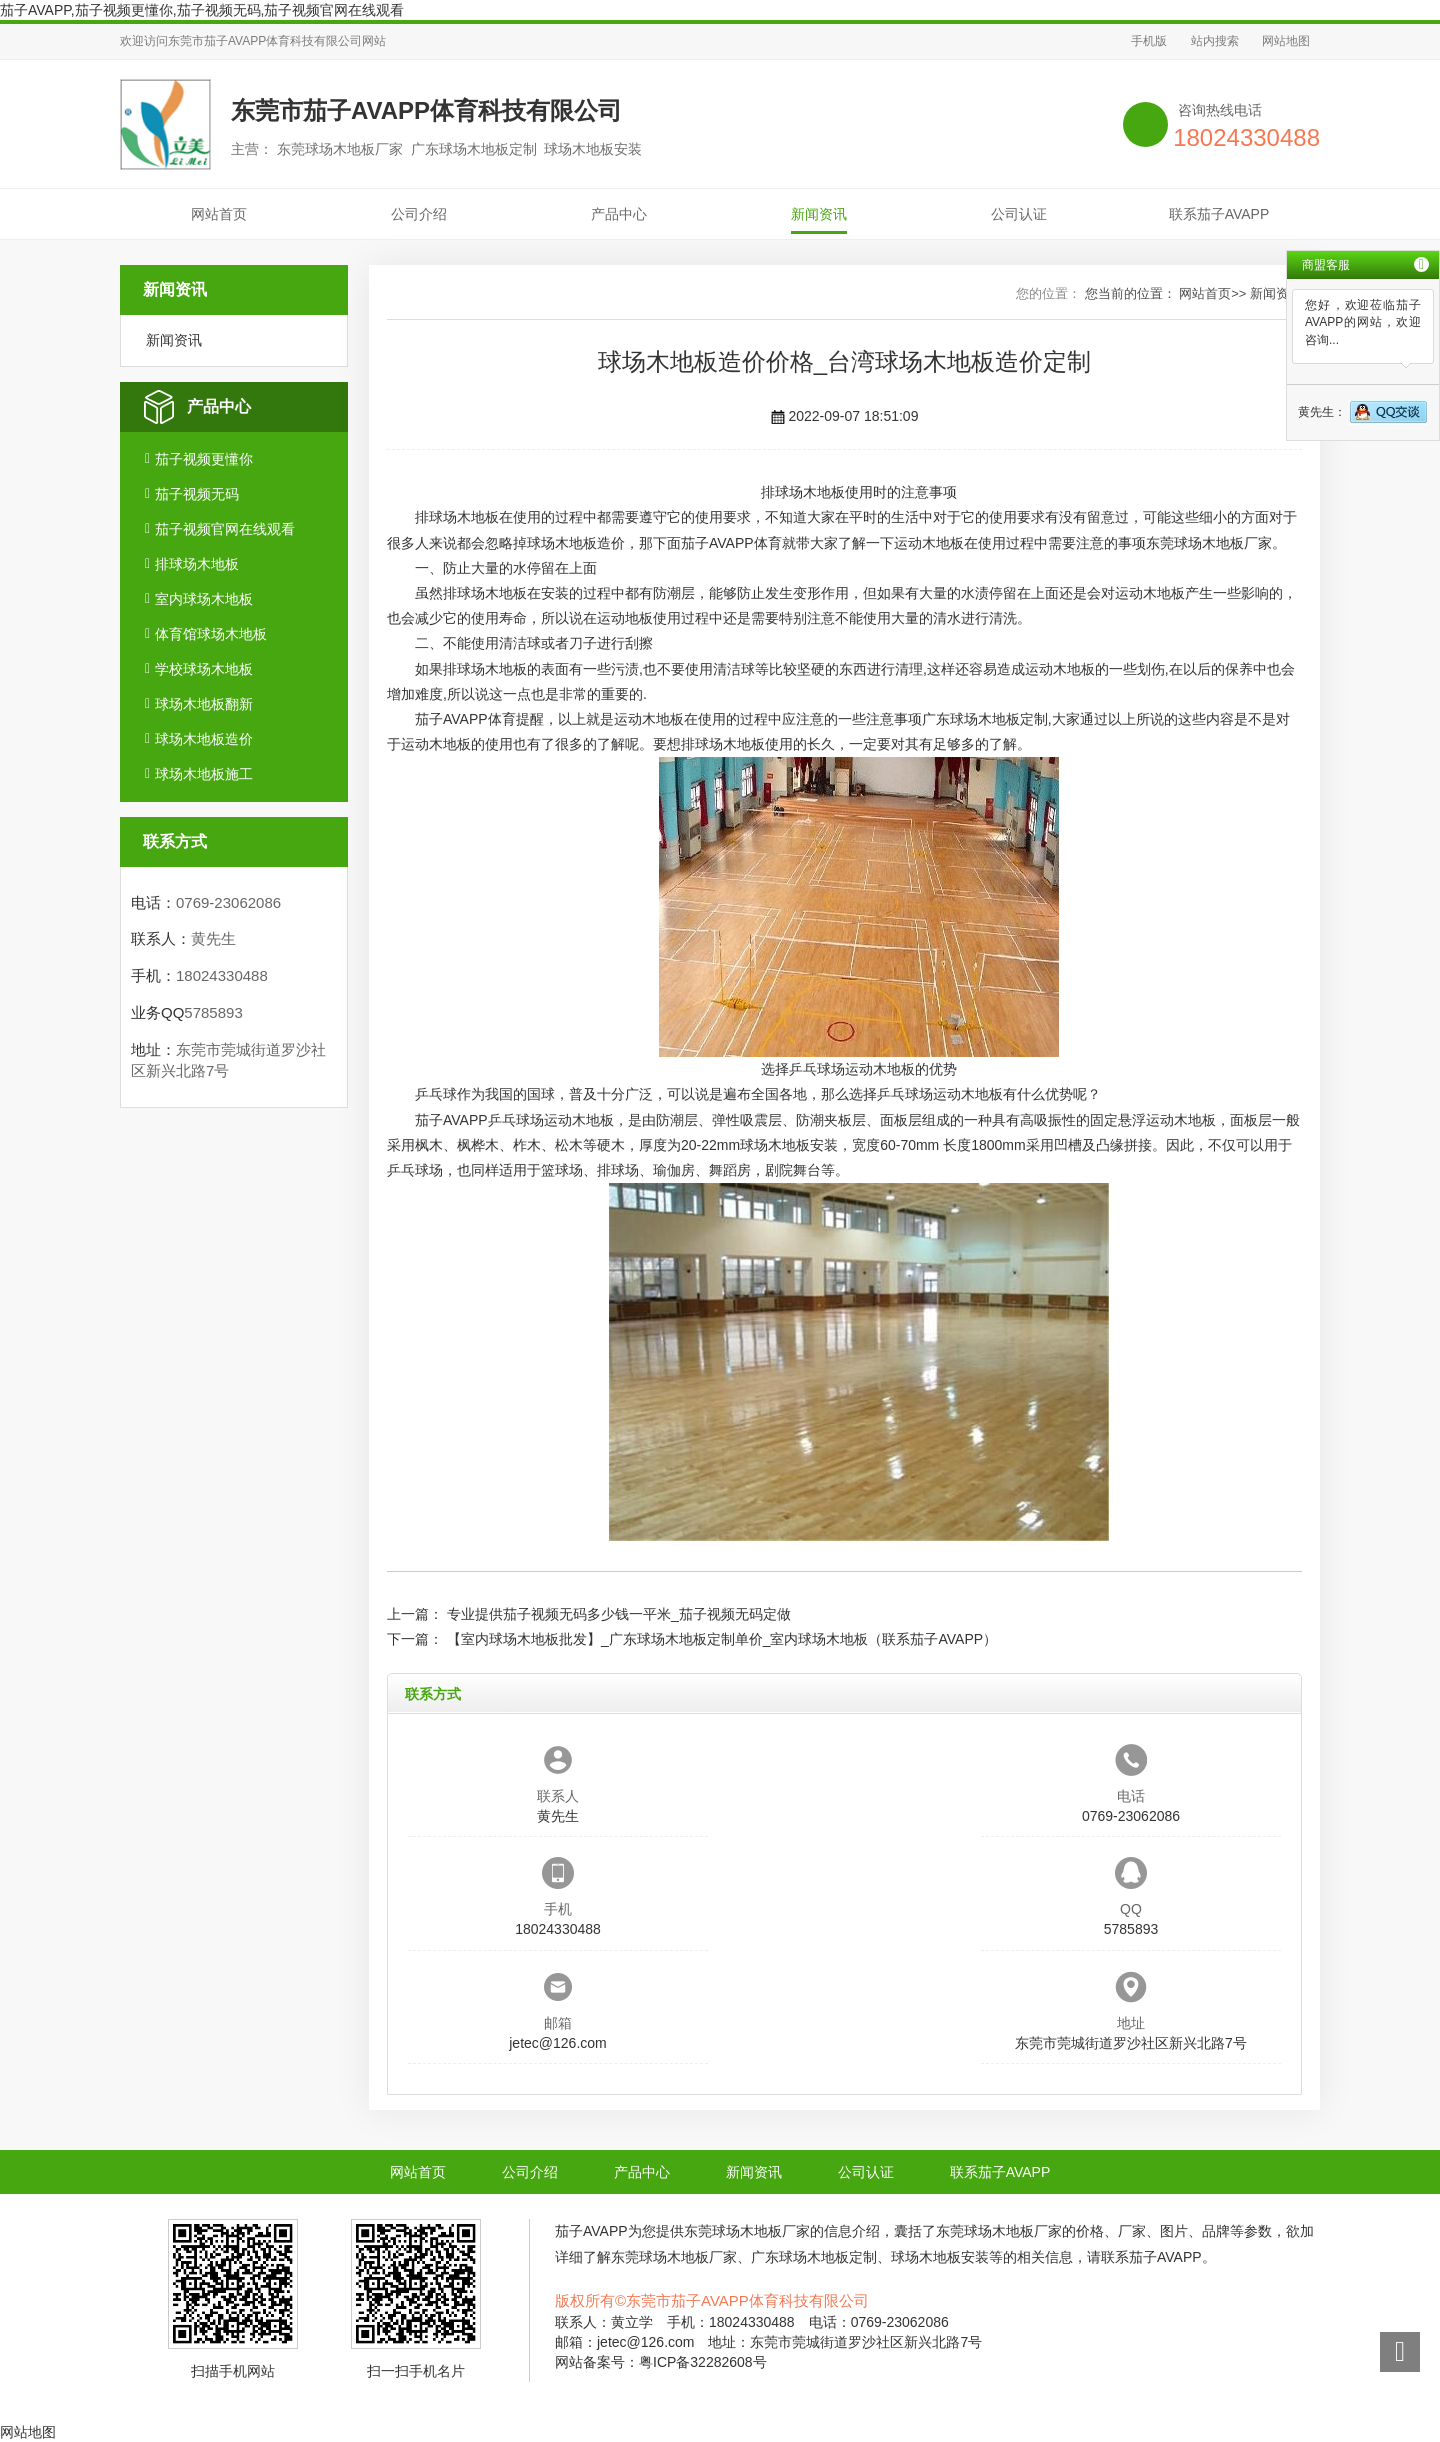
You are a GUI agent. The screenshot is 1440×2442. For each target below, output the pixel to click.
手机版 (1149, 41)
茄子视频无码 (197, 494)
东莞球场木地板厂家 (1209, 543)
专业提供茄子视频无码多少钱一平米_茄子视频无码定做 (619, 1614)
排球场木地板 (197, 564)
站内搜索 (1215, 41)
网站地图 (1286, 41)
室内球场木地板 (204, 599)
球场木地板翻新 (204, 704)
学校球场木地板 (204, 669)
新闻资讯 (819, 214)
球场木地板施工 (204, 774)
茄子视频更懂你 (204, 459)
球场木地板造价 (204, 739)
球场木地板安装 (789, 1145)
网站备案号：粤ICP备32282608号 (661, 2362)
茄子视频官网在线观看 (225, 529)
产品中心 (619, 214)
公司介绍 (419, 214)
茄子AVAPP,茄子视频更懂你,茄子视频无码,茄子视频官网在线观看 (202, 10)
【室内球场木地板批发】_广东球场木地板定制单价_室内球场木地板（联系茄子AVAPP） (722, 1639)
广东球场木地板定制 (985, 719)
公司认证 (1019, 214)
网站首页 (219, 214)
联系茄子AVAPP (1219, 214)
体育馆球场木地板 (211, 634)
